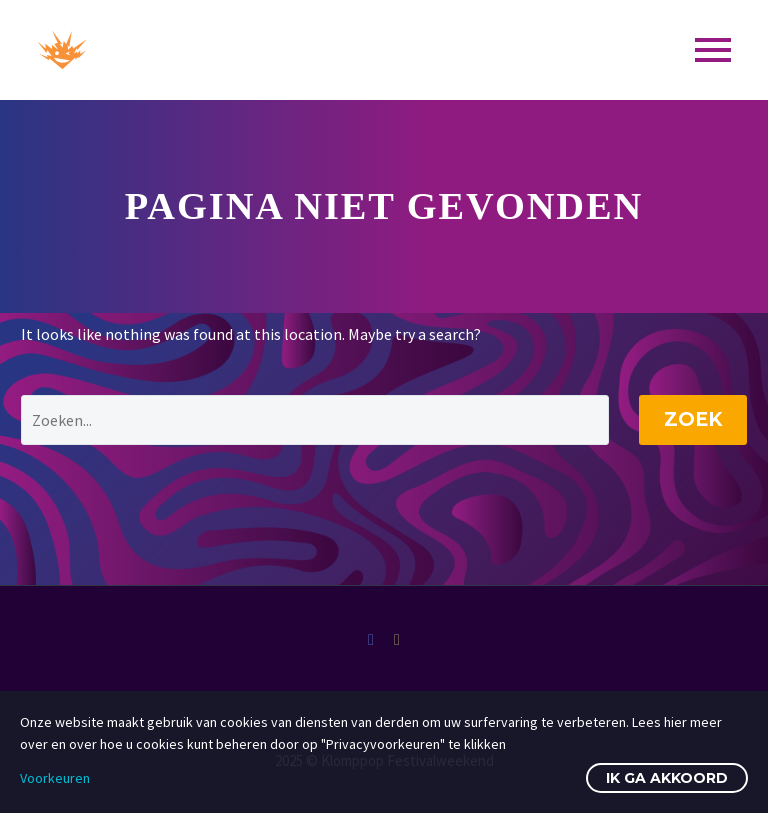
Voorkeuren (55, 778)
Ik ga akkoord (667, 778)
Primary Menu (713, 50)
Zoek (693, 419)
